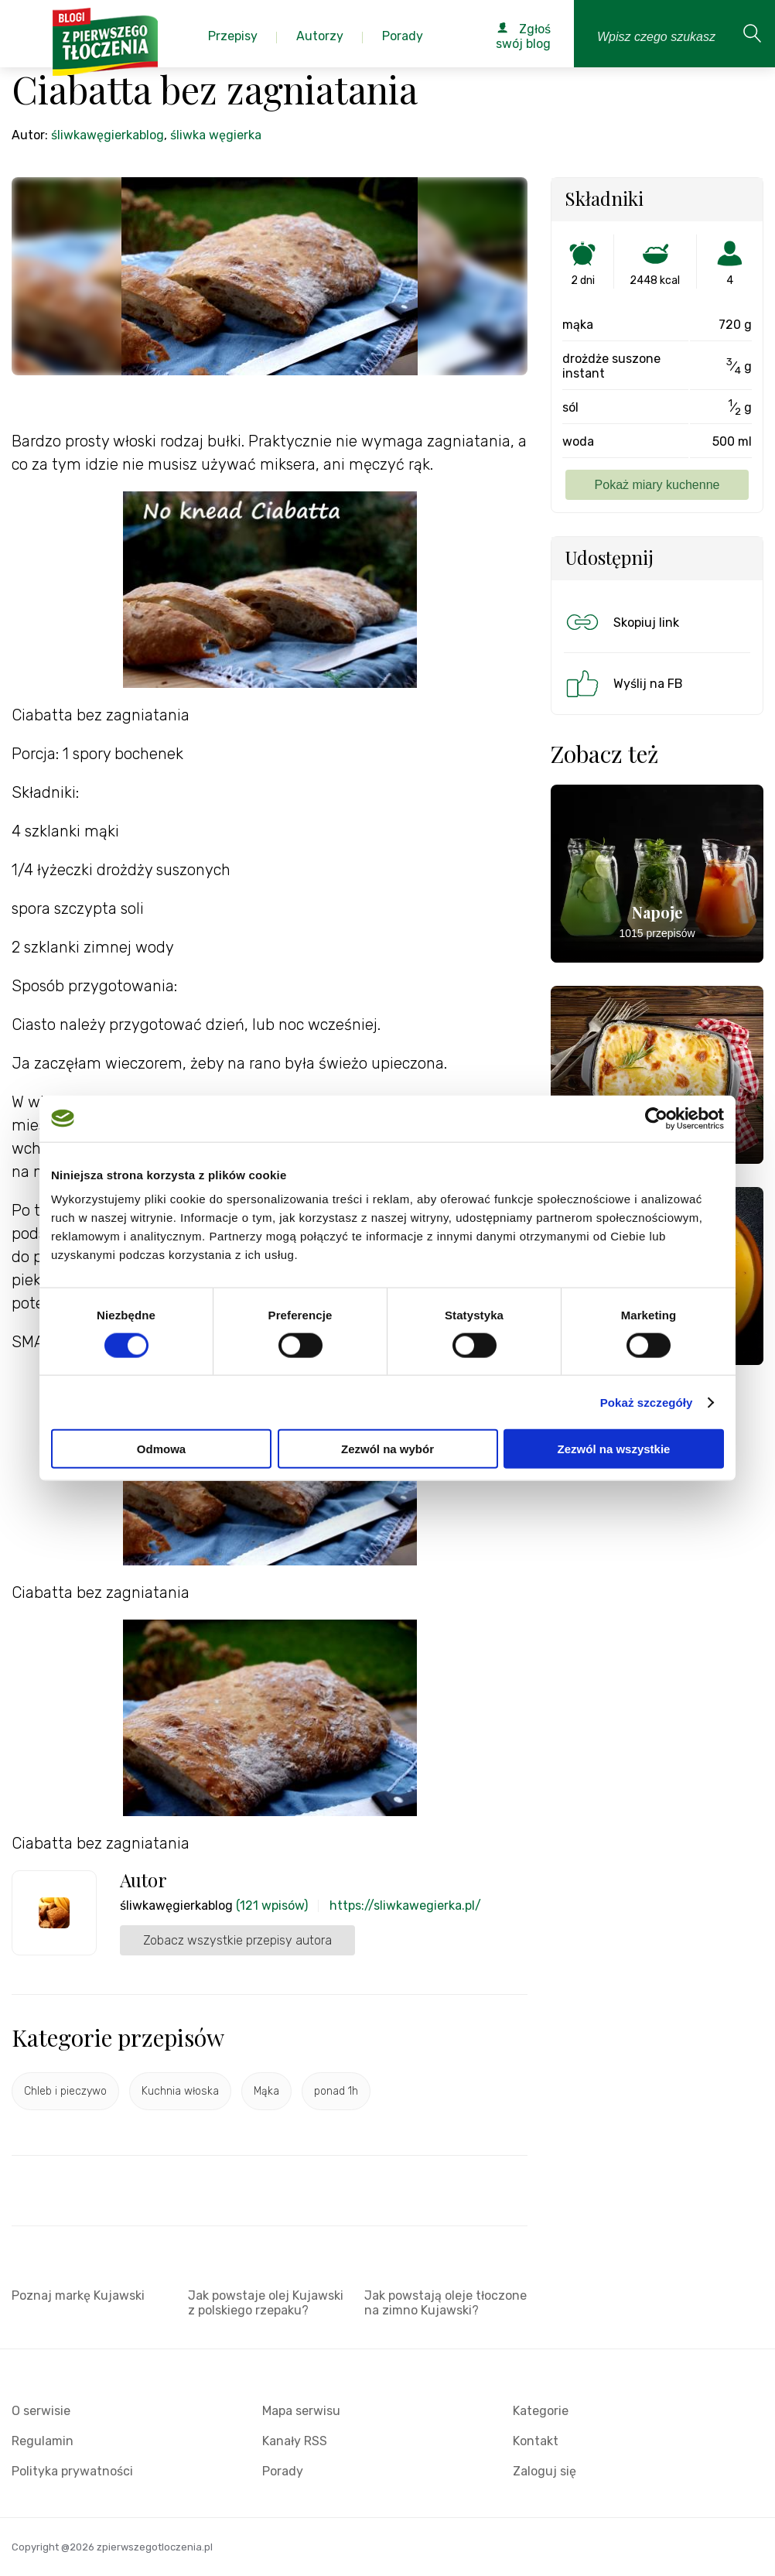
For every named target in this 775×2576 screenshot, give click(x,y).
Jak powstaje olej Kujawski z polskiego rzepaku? (265, 2303)
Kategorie (540, 2410)
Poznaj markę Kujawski (78, 2295)
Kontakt (535, 2441)
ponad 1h (336, 2091)
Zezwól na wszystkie (614, 1449)
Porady (282, 2471)
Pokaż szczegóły (646, 1401)
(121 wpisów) (272, 1905)
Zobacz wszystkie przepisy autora (237, 1940)
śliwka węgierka (215, 135)
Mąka (266, 2091)
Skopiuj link (621, 622)
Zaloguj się (544, 2471)
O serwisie (41, 2410)
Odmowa (161, 1449)
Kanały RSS (294, 2441)
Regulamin (42, 2441)
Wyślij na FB (623, 683)
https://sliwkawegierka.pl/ (405, 1905)
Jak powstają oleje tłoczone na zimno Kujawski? (445, 2303)
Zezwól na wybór (387, 1449)
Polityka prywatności (72, 2471)
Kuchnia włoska (180, 2091)
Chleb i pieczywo (65, 2091)
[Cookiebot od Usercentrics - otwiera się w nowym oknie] (656, 1118)
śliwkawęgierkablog (107, 135)
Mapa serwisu (301, 2410)
